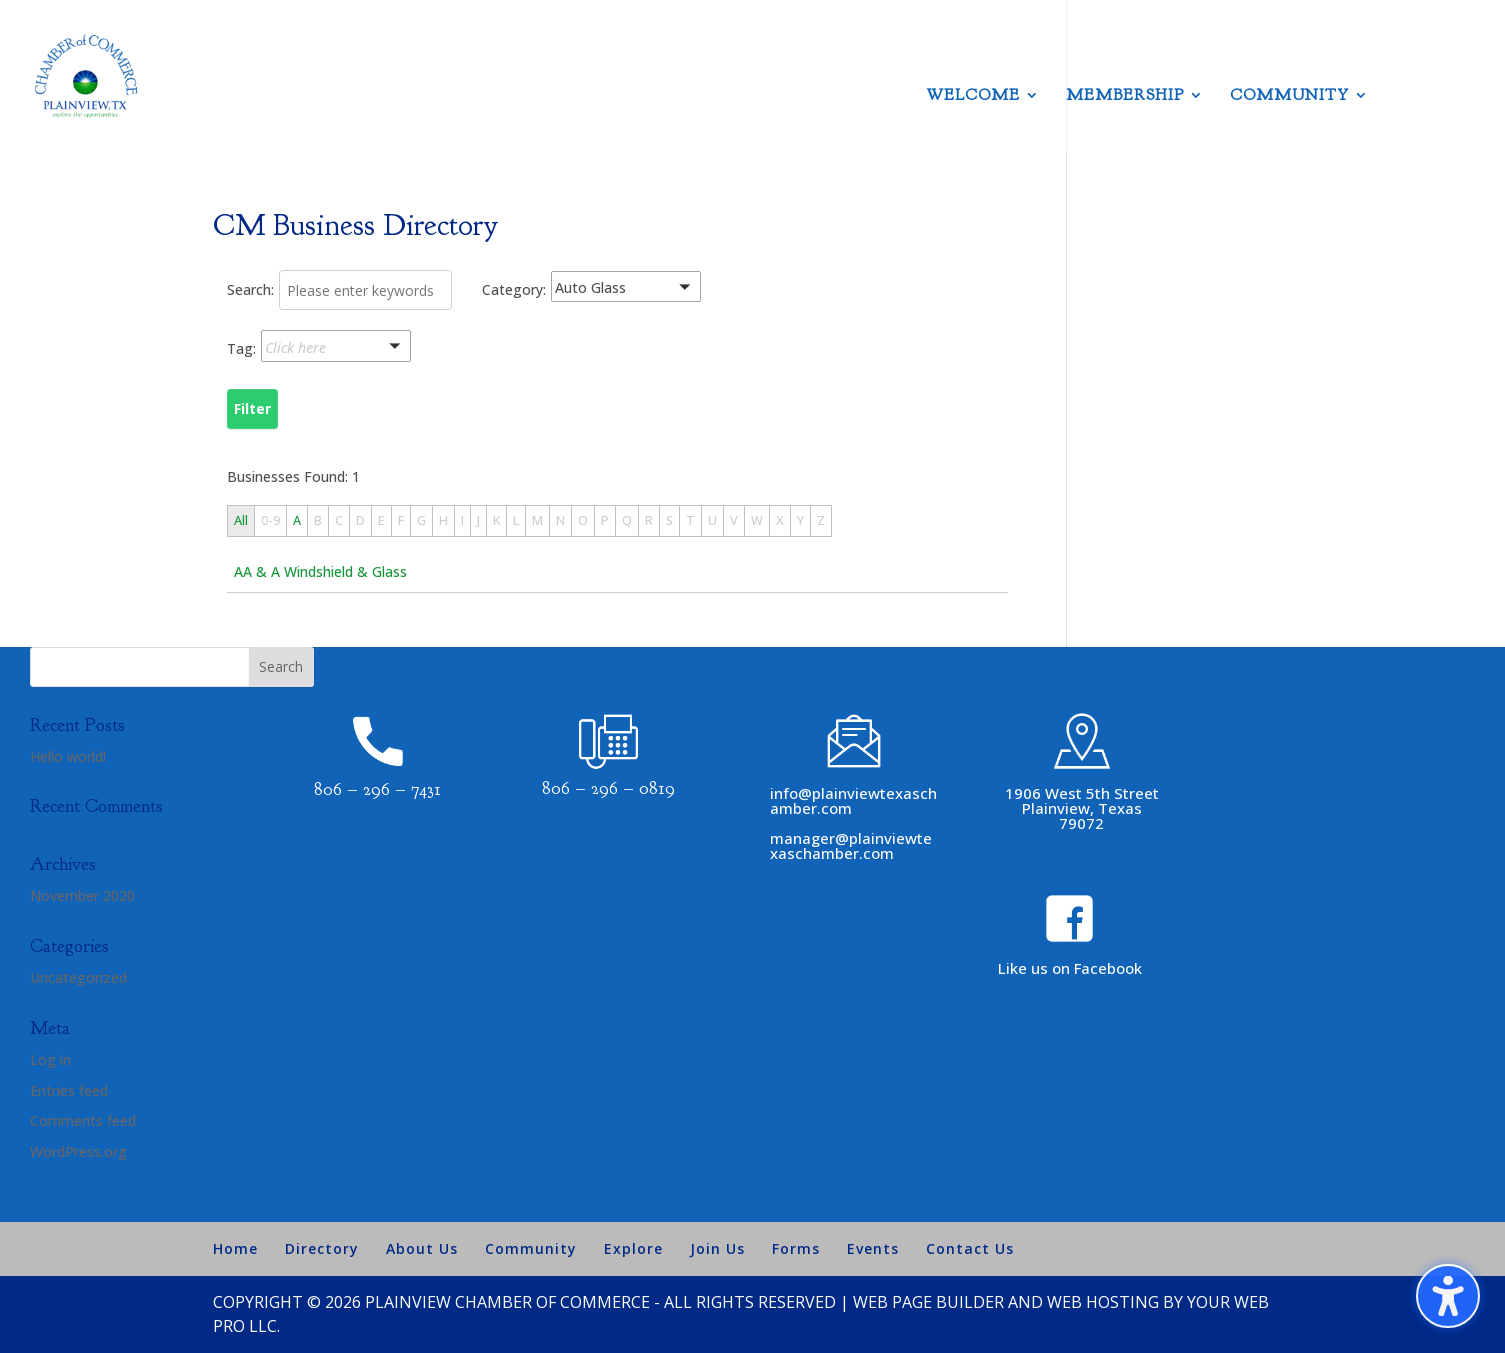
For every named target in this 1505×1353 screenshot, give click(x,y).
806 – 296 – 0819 (608, 788)
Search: (250, 289)
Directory (322, 1248)
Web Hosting (1103, 1302)
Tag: (241, 348)
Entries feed (69, 1090)
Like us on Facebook (1070, 968)
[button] (651, 290)
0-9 (270, 520)
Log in (50, 1059)
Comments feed (83, 1120)
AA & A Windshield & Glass (320, 571)
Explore (633, 1248)
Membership (1125, 96)
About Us (422, 1248)
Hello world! (68, 756)
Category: (514, 289)
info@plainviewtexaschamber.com (853, 800)
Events (873, 1248)
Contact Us (970, 1248)
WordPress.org (78, 1151)
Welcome (973, 96)
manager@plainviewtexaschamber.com (851, 845)
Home (235, 1248)
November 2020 (82, 895)
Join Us (717, 1248)
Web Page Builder (928, 1302)
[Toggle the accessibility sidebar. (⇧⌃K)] (1448, 1296)
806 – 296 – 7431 (377, 789)
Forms (796, 1248)
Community (1289, 96)
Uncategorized (78, 977)
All (241, 520)
